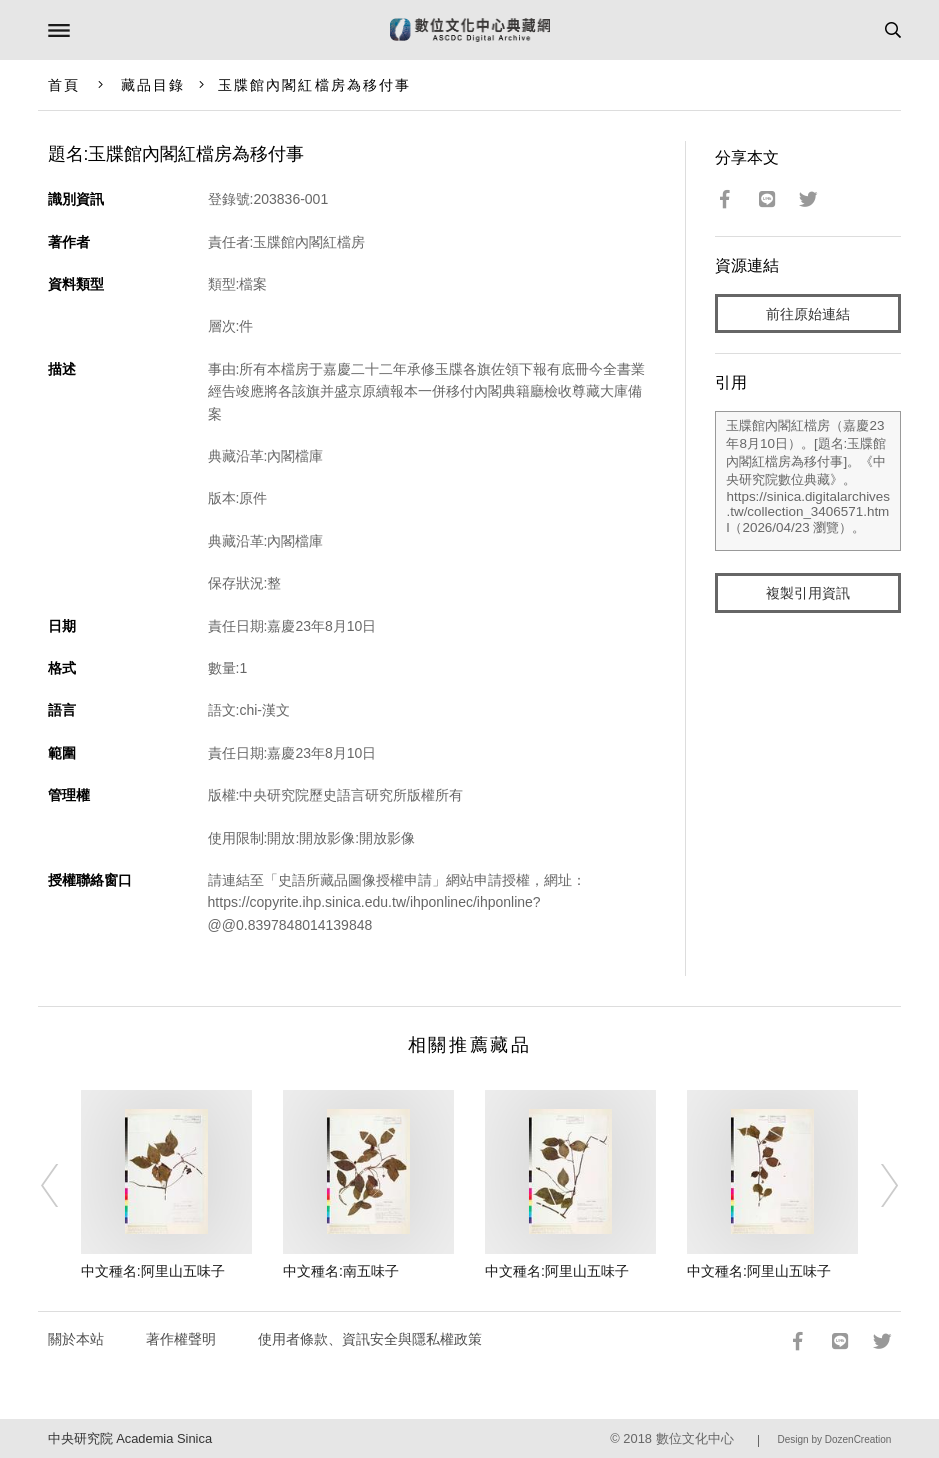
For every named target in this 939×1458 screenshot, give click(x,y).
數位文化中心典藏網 (470, 30)
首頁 (64, 85)
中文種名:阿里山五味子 (153, 1271)
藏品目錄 (153, 85)
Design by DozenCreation (834, 1439)
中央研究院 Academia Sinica (130, 1438)
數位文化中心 (695, 1438)
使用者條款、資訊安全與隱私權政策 (370, 1339)
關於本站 (76, 1339)
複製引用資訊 (808, 593)
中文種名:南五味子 (341, 1271)
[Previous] (62, 1185)
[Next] (877, 1185)
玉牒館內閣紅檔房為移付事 (314, 85)
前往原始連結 (808, 314)
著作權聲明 (181, 1339)
